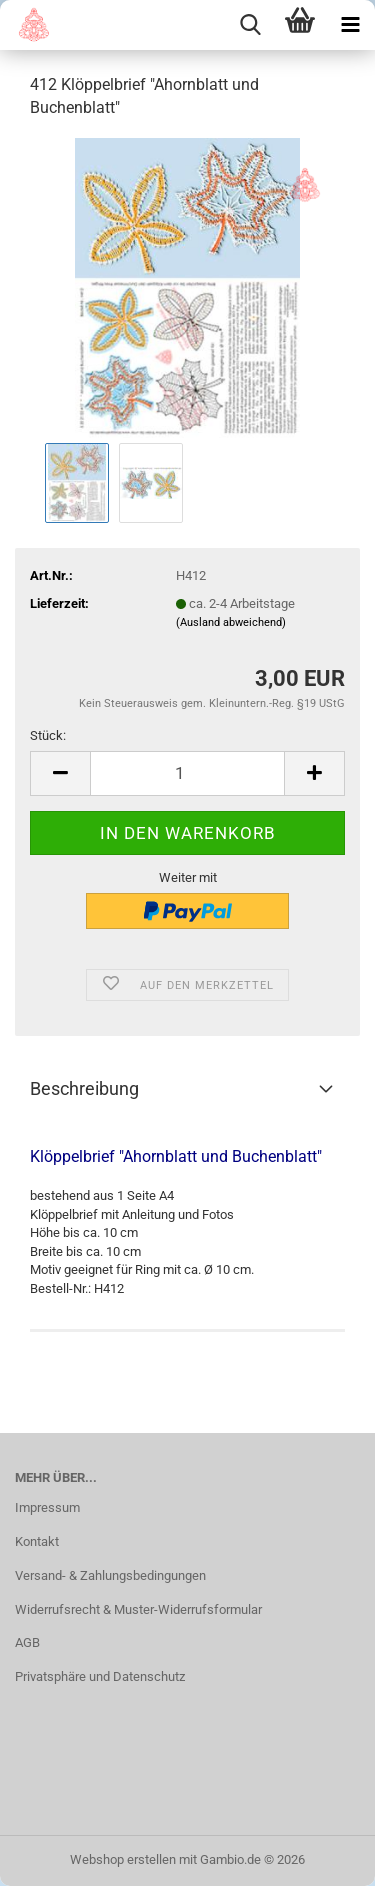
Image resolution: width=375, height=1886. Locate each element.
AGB (27, 1642)
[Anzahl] (187, 773)
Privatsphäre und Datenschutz (100, 1676)
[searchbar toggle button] (250, 25)
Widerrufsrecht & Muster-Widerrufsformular (138, 1609)
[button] (60, 773)
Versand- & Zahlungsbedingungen (110, 1575)
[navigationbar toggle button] (350, 25)
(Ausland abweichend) (231, 622)
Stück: (48, 735)
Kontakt (37, 1541)
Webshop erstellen (123, 1859)
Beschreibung (84, 1088)
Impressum (47, 1507)
